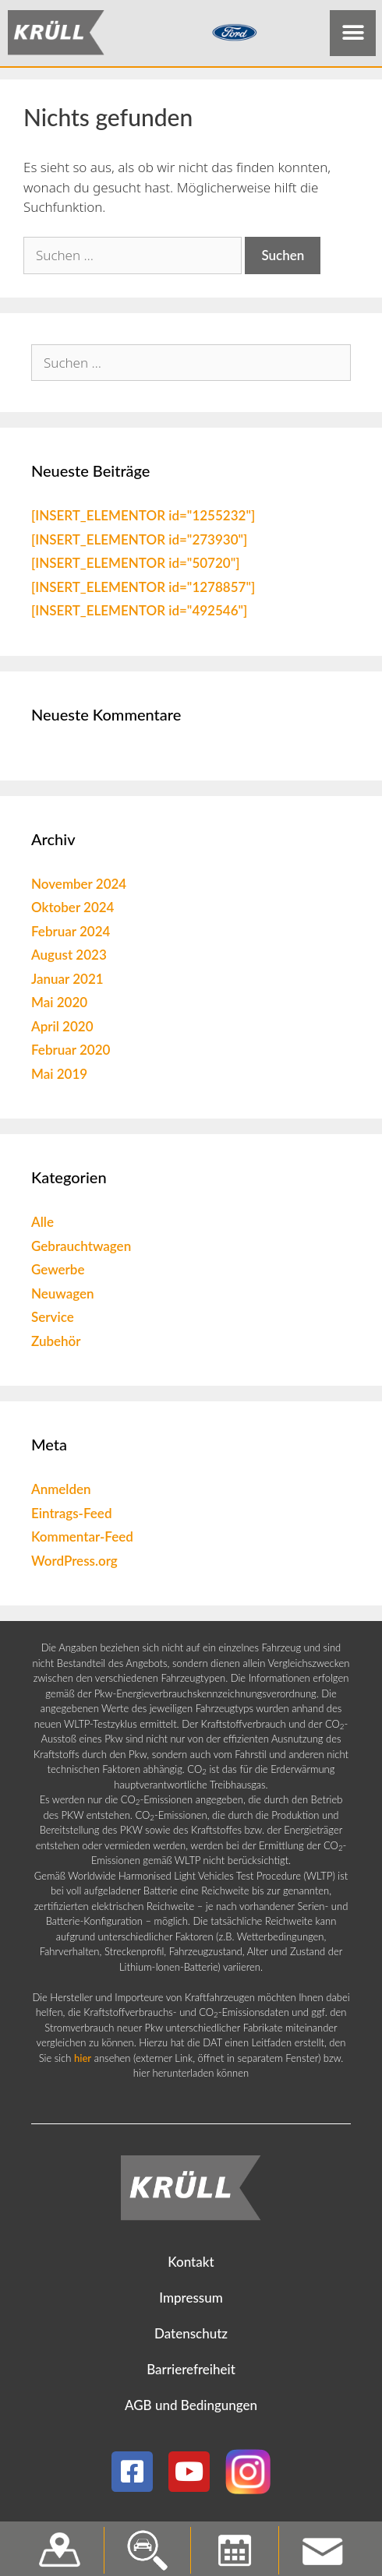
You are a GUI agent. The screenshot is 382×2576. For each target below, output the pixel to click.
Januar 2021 (67, 982)
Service (52, 1321)
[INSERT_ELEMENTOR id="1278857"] (143, 590)
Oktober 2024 (72, 911)
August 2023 (69, 958)
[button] (353, 33)
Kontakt (191, 2265)
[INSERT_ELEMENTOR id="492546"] (139, 614)
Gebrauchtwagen (81, 1249)
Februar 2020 (70, 1053)
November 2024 (78, 887)
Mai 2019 (59, 1077)
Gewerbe (58, 1273)
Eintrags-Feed (71, 1516)
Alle (42, 1226)
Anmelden (61, 1493)
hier (82, 2061)
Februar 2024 (70, 934)
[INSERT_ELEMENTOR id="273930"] (139, 542)
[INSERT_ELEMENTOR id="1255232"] (143, 519)
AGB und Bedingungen (191, 2409)
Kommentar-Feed (82, 1540)
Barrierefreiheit (191, 2373)
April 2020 (62, 1029)
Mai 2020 (59, 1006)
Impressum (191, 2301)
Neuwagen (62, 1296)
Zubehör (56, 1344)
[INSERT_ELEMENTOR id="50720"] (135, 567)
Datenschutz (191, 2337)
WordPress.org (74, 1564)
